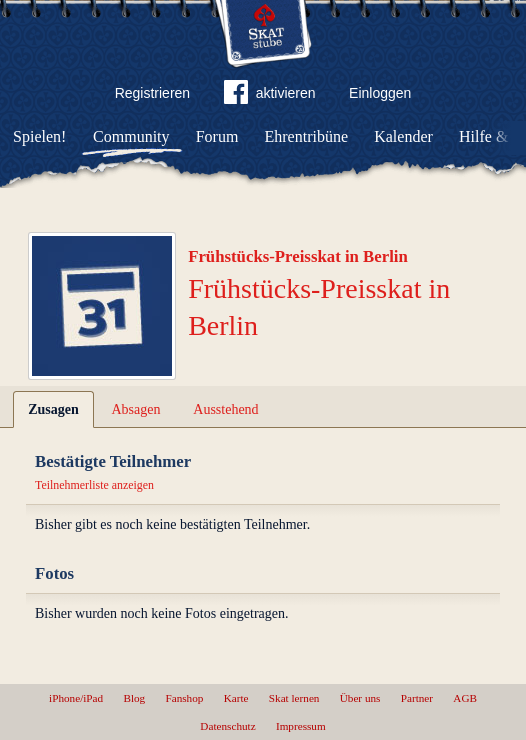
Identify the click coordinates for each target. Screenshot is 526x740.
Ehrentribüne (307, 136)
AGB (465, 698)
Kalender (403, 136)
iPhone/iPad (76, 698)
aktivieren (270, 96)
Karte (236, 698)
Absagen (136, 409)
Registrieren (152, 93)
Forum (217, 136)
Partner (417, 698)
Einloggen (380, 93)
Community (131, 136)
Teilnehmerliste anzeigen (94, 485)
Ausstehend (225, 409)
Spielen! (39, 136)
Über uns (360, 698)
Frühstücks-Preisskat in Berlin (298, 256)
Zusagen (53, 409)
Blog (134, 698)
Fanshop (184, 698)
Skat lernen (294, 698)
